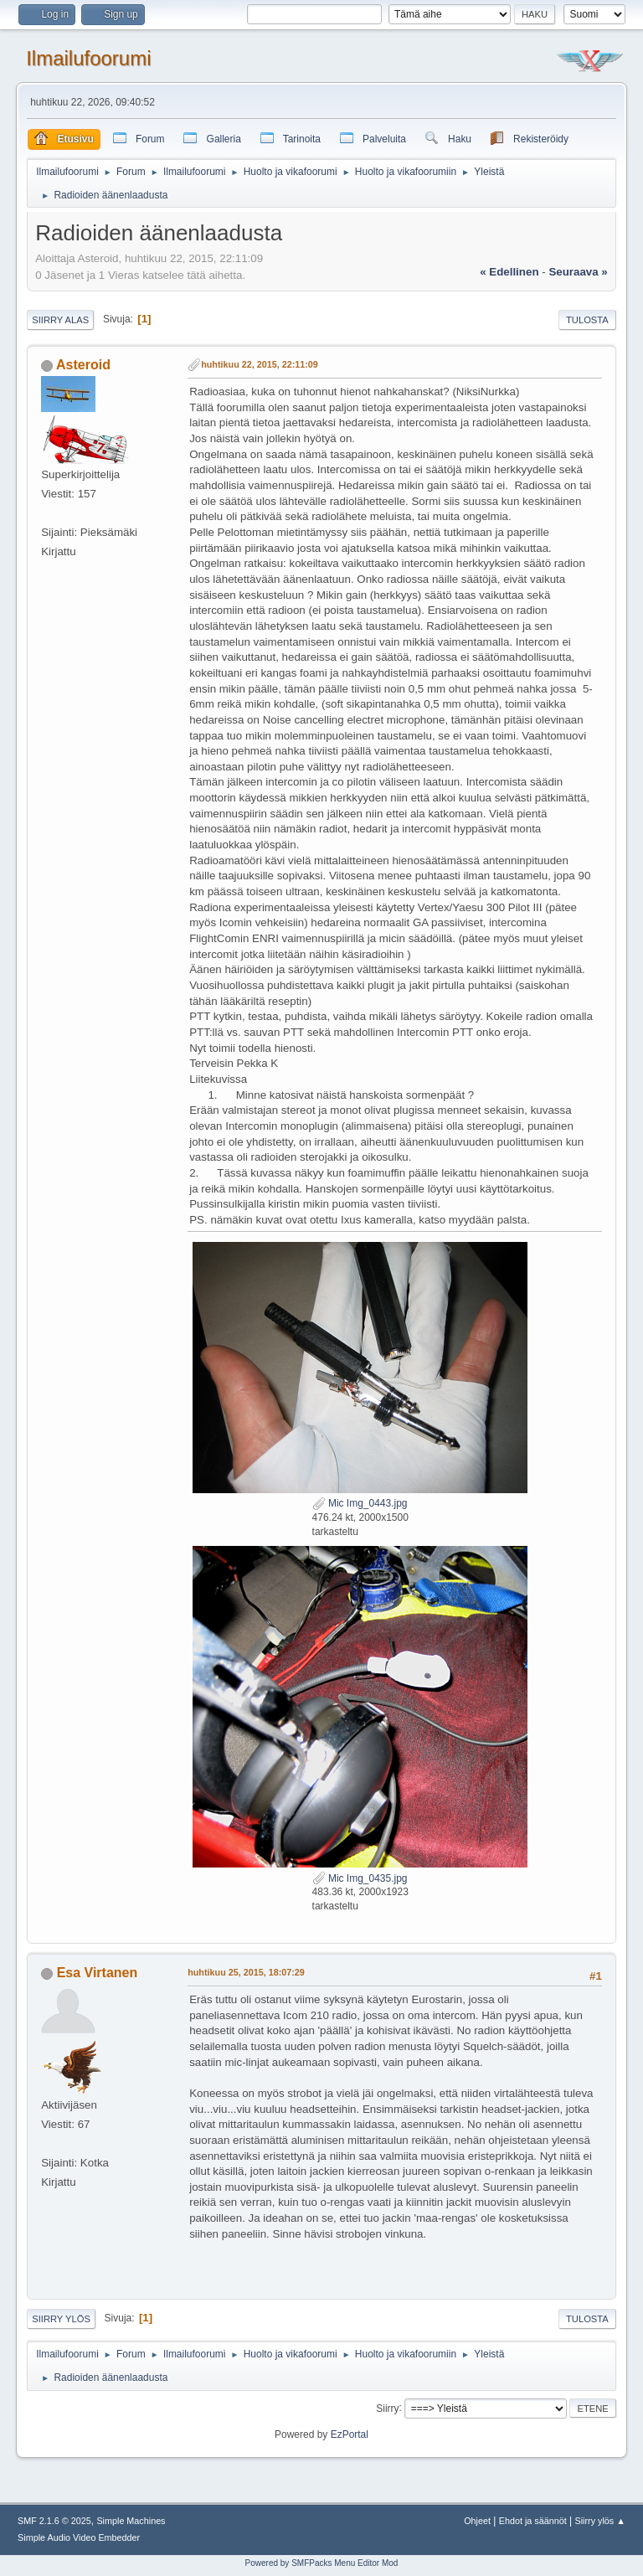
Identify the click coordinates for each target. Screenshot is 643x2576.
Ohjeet (477, 2521)
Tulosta (587, 320)
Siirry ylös (61, 2319)
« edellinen (509, 271)
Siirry (387, 2408)
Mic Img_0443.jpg (360, 1503)
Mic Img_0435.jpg (360, 1878)
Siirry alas (60, 320)
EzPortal (349, 2434)
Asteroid (83, 365)
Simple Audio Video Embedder (79, 2537)
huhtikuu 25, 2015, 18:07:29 (246, 1972)
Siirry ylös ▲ (600, 2521)
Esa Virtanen (97, 1972)
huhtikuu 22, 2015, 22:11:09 (259, 364)
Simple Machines (130, 2521)
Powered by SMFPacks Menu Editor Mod (322, 2563)
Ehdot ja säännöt (533, 2521)
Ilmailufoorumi (88, 58)
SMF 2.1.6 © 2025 (54, 2521)
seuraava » (577, 271)
